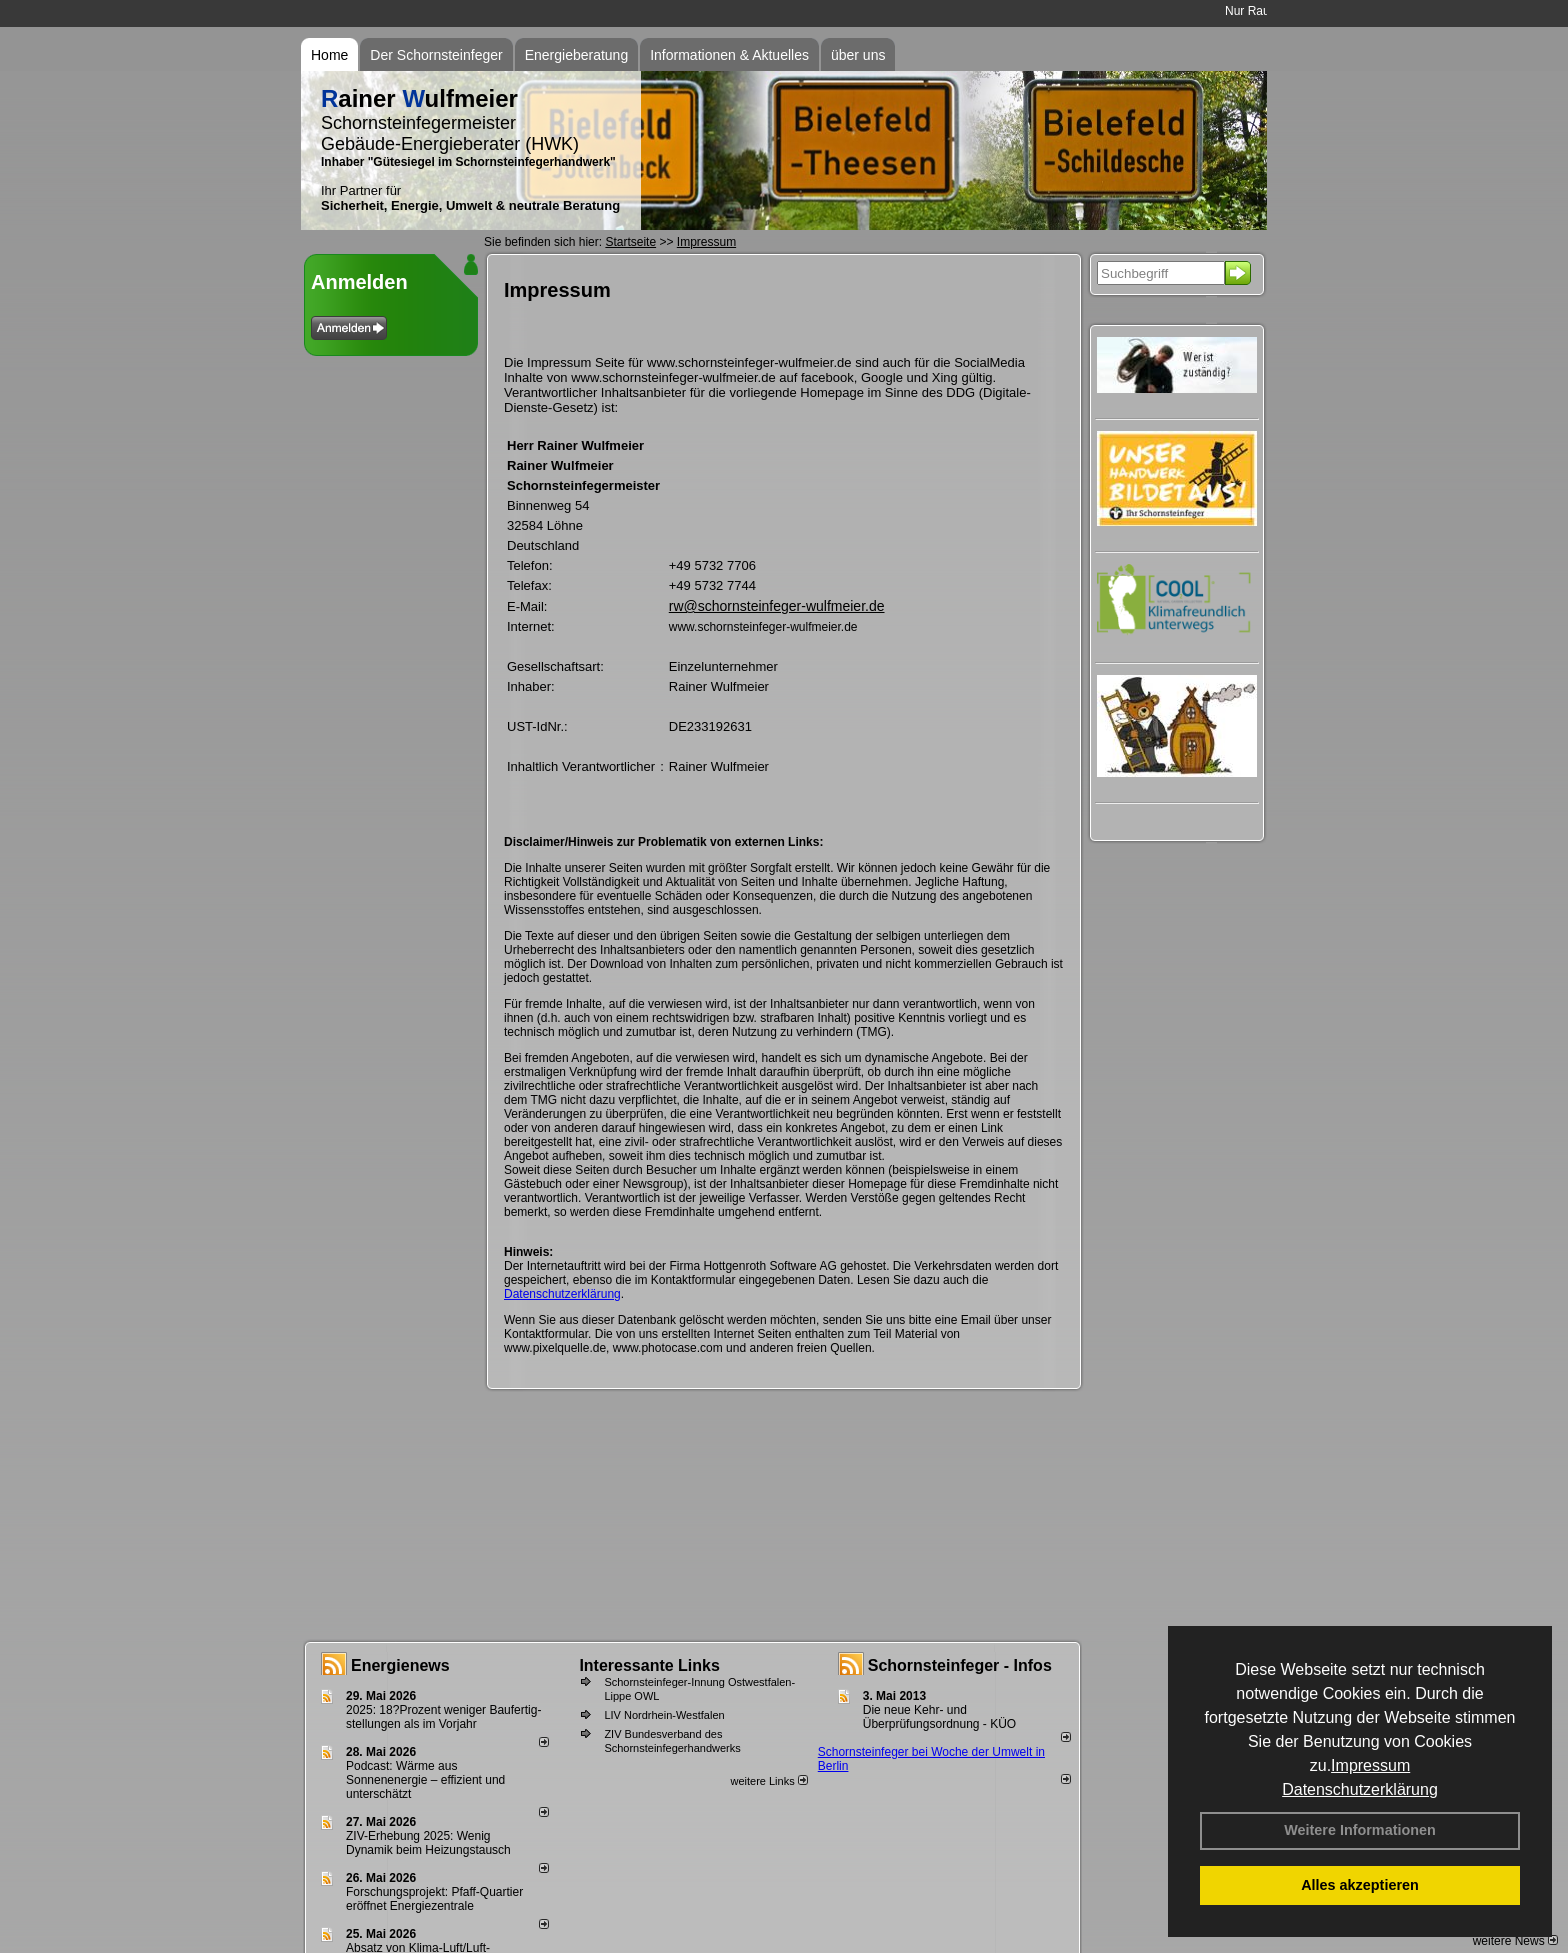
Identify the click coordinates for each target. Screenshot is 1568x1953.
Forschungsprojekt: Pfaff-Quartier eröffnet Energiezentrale (434, 1899)
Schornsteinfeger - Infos (960, 1665)
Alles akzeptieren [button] (1360, 1885)
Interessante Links (649, 1665)
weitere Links (768, 1781)
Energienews (400, 1665)
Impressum (1370, 1765)
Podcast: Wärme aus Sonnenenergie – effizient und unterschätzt (425, 1780)
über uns (858, 55)
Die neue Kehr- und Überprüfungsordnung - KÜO (939, 1717)
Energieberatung (577, 55)
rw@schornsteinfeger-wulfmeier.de (777, 606)
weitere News (1515, 1941)
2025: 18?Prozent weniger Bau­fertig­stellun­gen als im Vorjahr (443, 1717)
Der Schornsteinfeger (436, 55)
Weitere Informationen (1360, 1830)
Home (329, 55)
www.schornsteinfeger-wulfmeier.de (763, 627)
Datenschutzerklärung (1360, 1789)
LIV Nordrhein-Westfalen (664, 1715)
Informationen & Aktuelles (729, 55)
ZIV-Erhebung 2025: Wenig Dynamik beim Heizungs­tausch (428, 1843)
